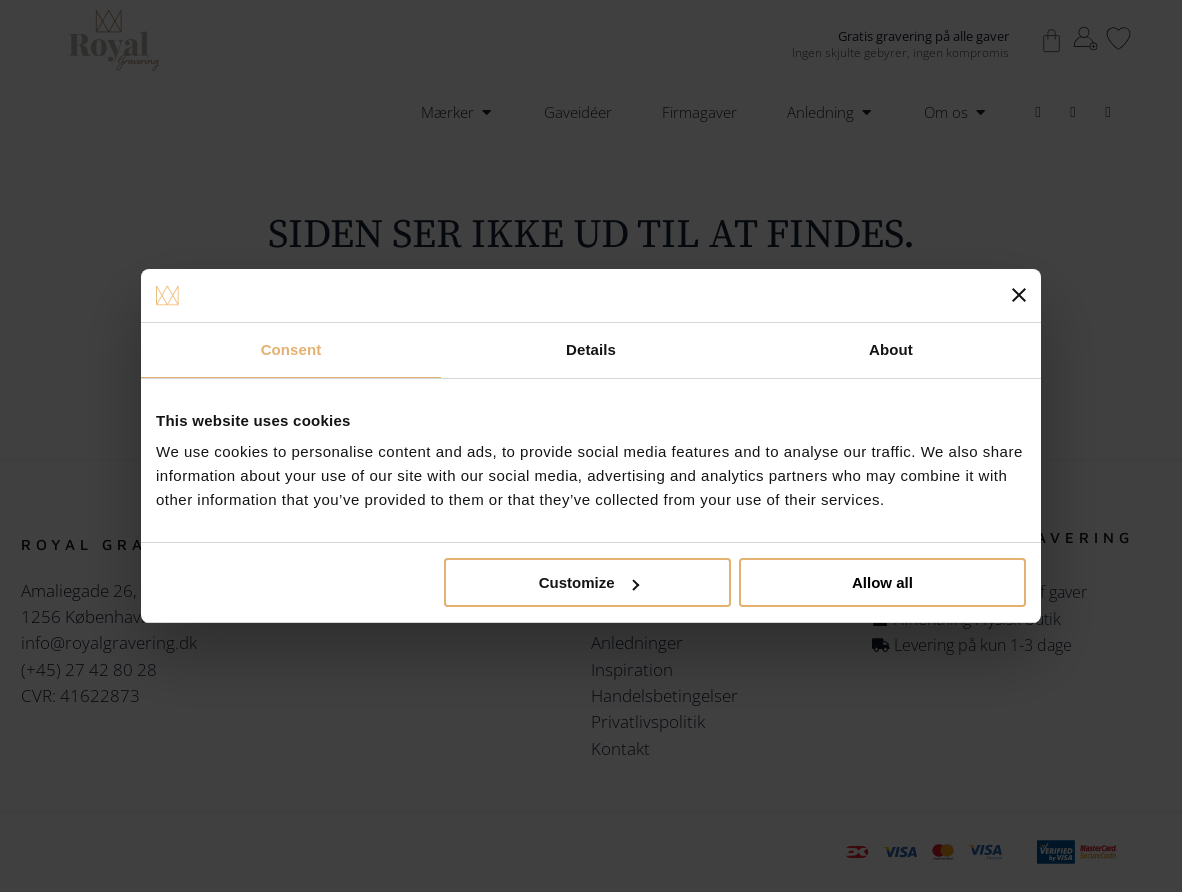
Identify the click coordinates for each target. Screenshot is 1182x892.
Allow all (882, 582)
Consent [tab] (291, 349)
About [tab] (891, 349)
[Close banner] (1019, 295)
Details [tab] (591, 349)
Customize (589, 582)
